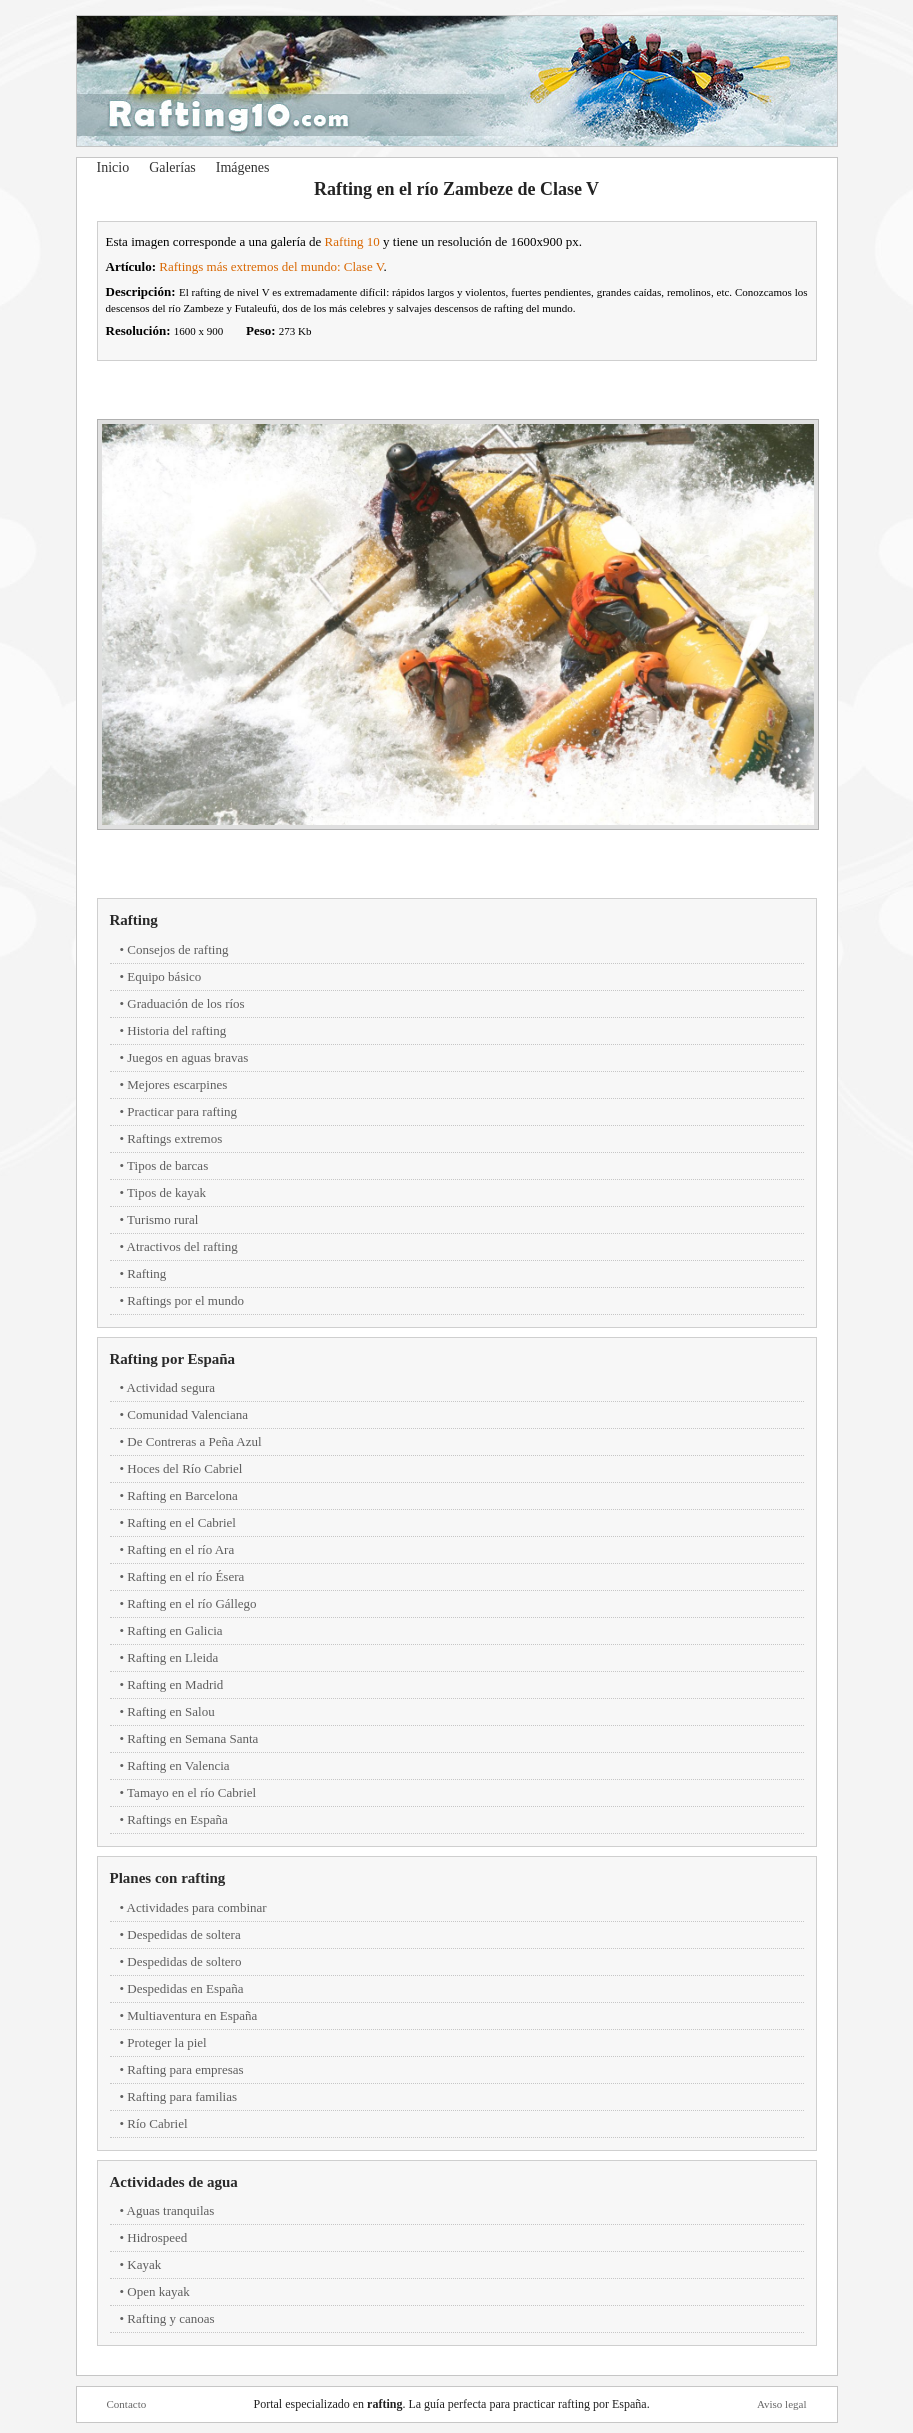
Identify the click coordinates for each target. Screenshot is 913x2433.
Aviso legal (782, 2404)
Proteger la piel (166, 2042)
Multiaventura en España (192, 2015)
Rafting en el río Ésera (185, 1576)
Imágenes (243, 167)
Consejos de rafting (177, 949)
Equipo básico (164, 976)
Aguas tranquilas (171, 2210)
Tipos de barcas (167, 1165)
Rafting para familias (182, 2096)
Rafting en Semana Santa (192, 1738)
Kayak (144, 2264)
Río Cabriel (157, 2123)
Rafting (134, 920)
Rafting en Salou (170, 1711)
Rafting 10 (352, 241)
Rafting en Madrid (175, 1684)
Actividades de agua (174, 2182)
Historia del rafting (176, 1030)
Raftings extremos (174, 1138)
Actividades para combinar (197, 1907)
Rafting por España (173, 1359)
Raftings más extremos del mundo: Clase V (271, 266)
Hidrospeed (157, 2237)
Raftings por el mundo (185, 1300)
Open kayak (158, 2291)
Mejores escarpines (177, 1084)
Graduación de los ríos (185, 1003)
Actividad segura (171, 1387)
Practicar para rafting (182, 1111)
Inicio (113, 167)
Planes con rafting (168, 1878)
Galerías (172, 167)
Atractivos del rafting (182, 1246)
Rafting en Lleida (172, 1657)
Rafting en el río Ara (180, 1549)
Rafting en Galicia (174, 1630)
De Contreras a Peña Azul (194, 1441)
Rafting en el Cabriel (181, 1522)
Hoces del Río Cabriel (184, 1468)
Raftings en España (177, 1819)
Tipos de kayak (166, 1192)
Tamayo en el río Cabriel (191, 1792)
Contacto (127, 2404)
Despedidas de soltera (183, 1934)
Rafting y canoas (170, 2318)
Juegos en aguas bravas (187, 1057)
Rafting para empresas (185, 2069)
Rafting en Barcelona (182, 1495)
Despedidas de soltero (184, 1961)
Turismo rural (162, 1219)
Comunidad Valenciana (187, 1414)
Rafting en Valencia (178, 1765)
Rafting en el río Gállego (191, 1603)
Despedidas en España (185, 1988)
